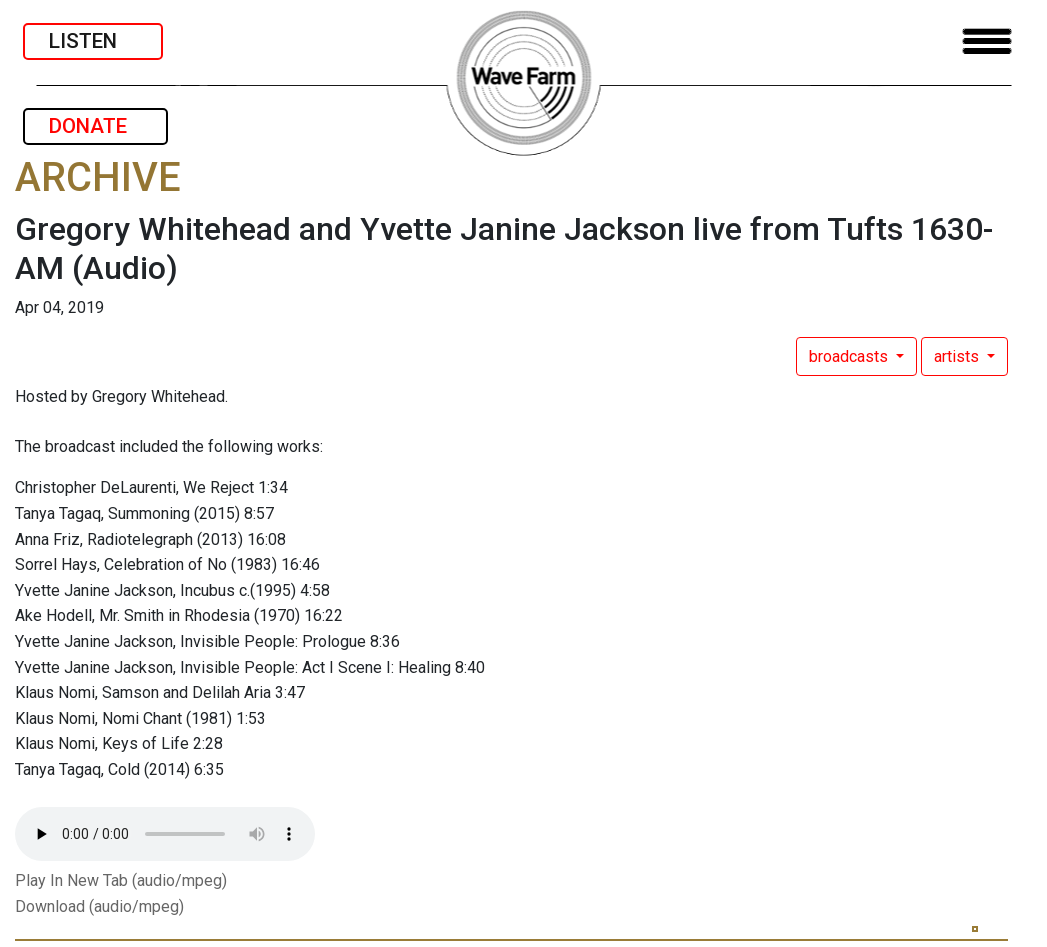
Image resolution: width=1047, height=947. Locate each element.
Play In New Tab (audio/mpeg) (121, 880)
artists (958, 356)
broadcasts (850, 356)
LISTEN (93, 41)
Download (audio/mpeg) (99, 906)
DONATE (95, 126)
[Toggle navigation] (987, 41)
